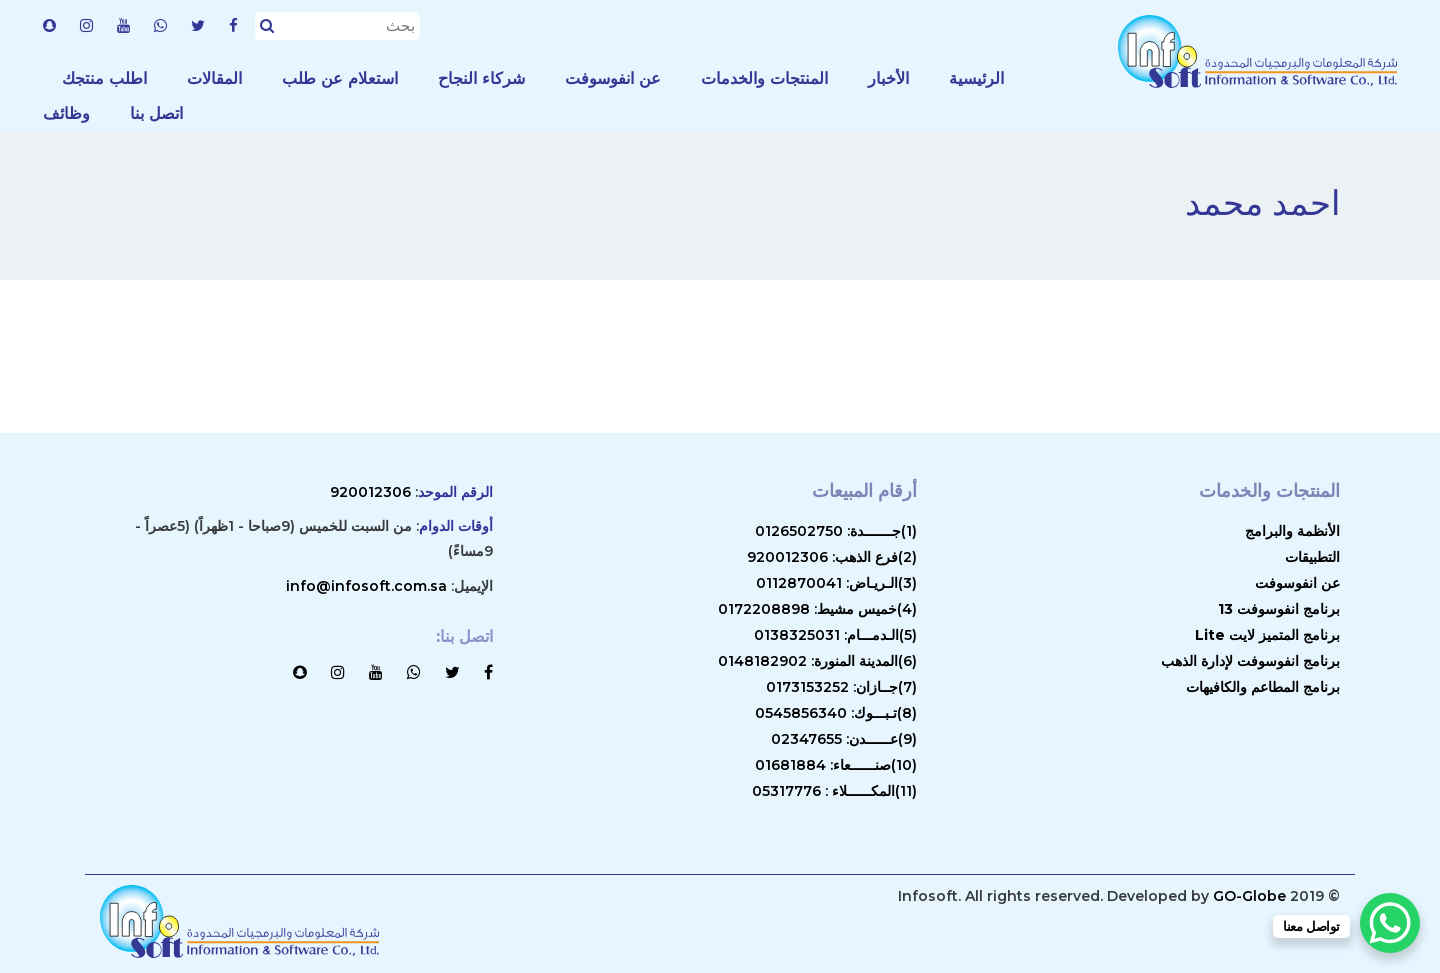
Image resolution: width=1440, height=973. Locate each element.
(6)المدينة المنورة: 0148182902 (817, 661)
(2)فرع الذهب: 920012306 (832, 557)
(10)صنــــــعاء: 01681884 (836, 765)
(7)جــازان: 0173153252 (841, 687)
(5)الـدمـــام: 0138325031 (835, 635)
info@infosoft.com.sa (366, 586)
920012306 (370, 492)
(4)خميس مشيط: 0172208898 (817, 609)
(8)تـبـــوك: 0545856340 (836, 713)
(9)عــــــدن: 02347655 (844, 739)
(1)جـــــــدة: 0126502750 (836, 531)
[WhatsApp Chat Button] (1390, 923)
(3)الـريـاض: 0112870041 (836, 583)
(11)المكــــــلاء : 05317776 (834, 791)
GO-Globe (1249, 896)
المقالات (214, 78)
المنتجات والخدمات (764, 78)
